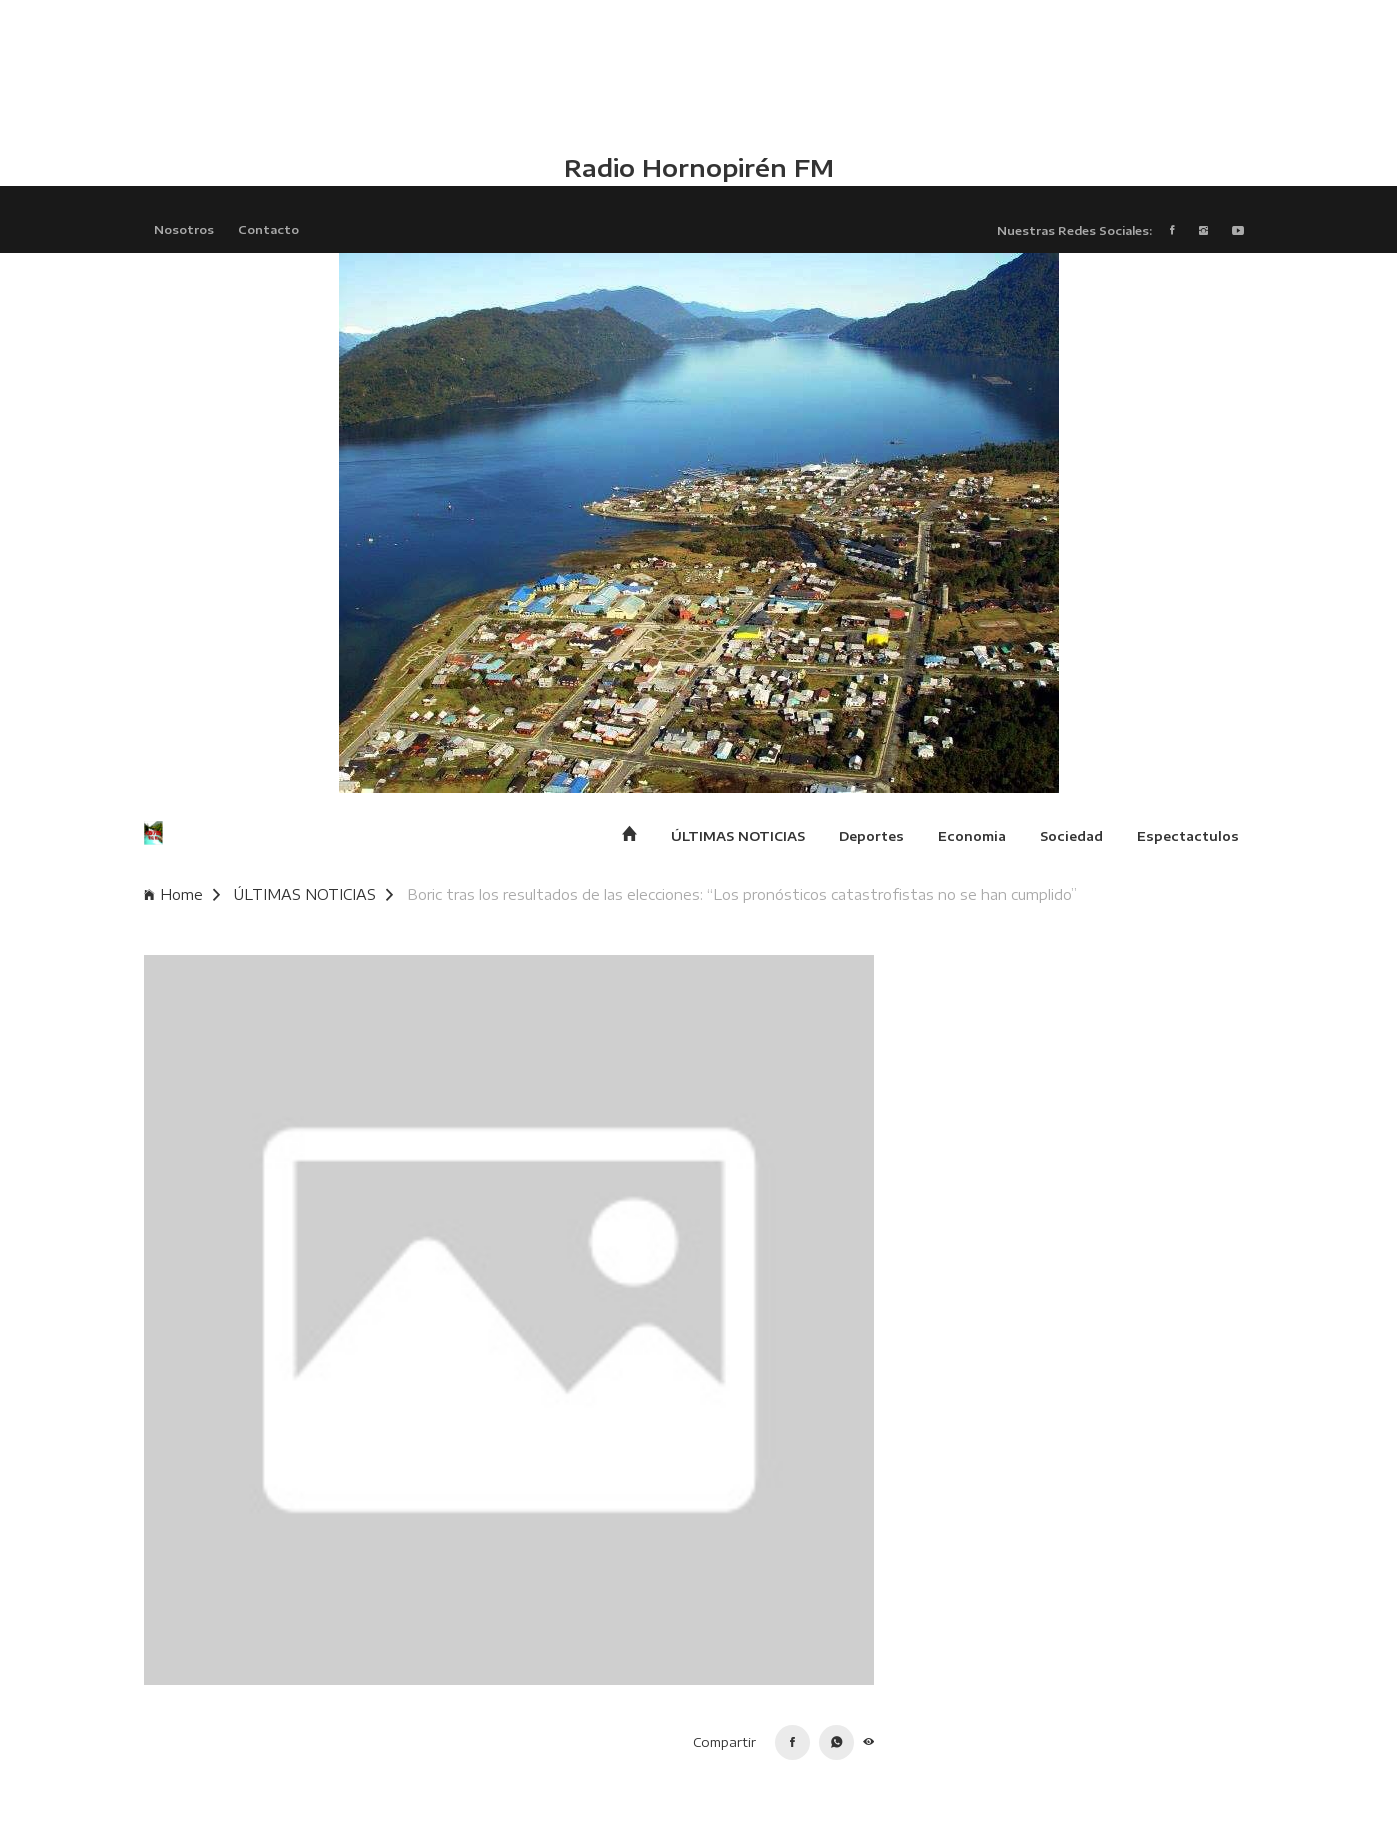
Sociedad (1071, 836)
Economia (972, 836)
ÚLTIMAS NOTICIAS (738, 836)
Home (182, 894)
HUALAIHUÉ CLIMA (698, 75)
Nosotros (184, 229)
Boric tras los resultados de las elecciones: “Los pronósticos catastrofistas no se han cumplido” (742, 894)
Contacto (268, 229)
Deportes (871, 836)
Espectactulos (1188, 836)
